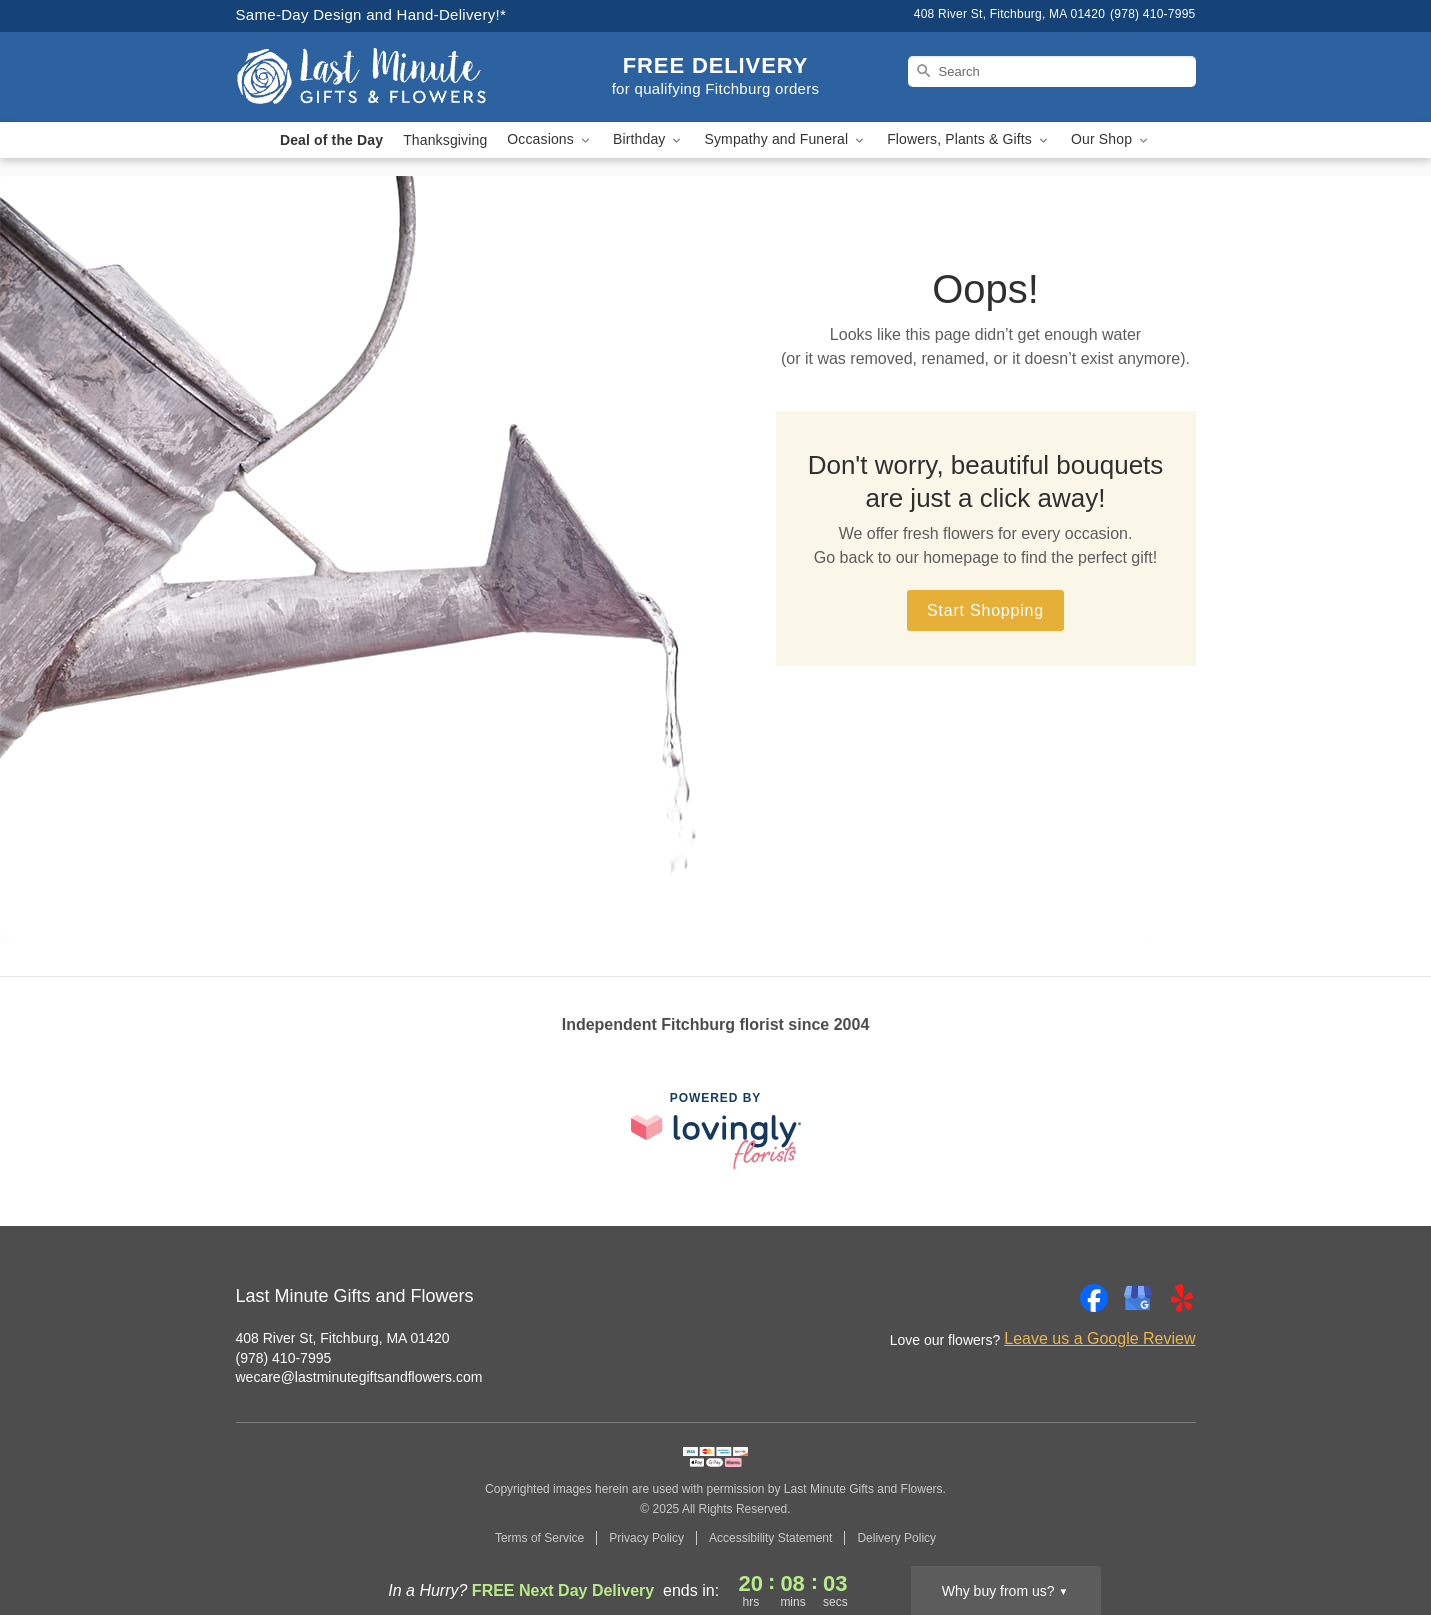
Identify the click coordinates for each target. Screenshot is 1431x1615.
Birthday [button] (649, 139)
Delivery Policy (896, 1538)
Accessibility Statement (770, 1538)
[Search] (1052, 71)
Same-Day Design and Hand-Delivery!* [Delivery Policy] (371, 14)
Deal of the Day (331, 140)
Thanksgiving (445, 140)
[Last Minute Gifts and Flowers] (380, 77)
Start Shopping (985, 610)
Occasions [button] (550, 139)
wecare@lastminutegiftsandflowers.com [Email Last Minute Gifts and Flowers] (359, 1377)
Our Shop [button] (1111, 139)
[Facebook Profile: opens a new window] (1094, 1298)
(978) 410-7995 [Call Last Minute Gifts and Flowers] (284, 1358)
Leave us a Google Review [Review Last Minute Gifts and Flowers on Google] (1099, 1338)
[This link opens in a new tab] (716, 1130)
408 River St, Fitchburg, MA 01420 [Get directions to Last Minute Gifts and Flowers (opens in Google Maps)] (343, 1338)
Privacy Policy (646, 1538)
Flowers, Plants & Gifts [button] (969, 139)
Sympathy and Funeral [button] (785, 139)
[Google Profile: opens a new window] (1138, 1298)
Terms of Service (539, 1538)
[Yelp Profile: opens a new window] (1182, 1298)
